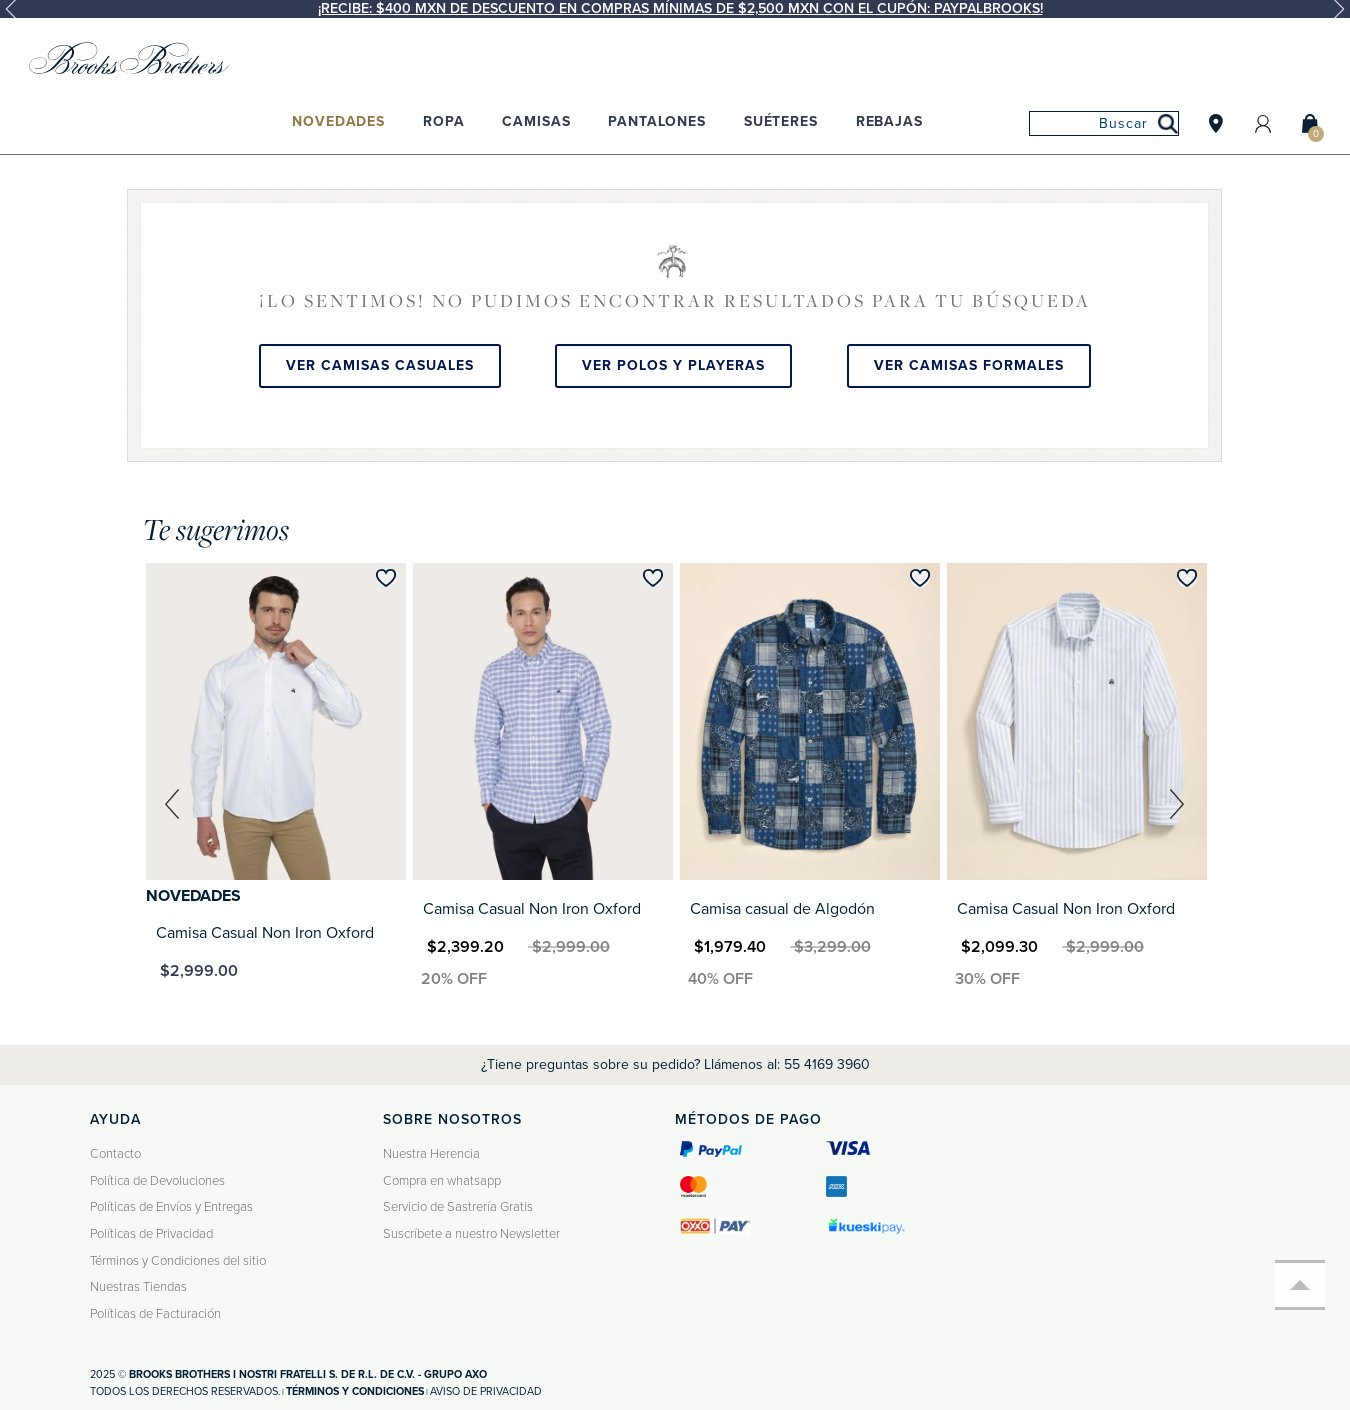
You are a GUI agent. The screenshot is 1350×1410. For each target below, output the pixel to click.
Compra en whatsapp (442, 1181)
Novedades (338, 121)
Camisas (536, 121)
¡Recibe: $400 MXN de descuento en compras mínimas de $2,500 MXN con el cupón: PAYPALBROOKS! (680, 8)
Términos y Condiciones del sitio (178, 1261)
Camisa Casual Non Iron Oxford (265, 933)
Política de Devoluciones (157, 1181)
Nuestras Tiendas (138, 1287)
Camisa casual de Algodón (782, 909)
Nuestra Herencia (431, 1154)
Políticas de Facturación (155, 1314)
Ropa (443, 121)
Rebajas (889, 121)
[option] (675, 9)
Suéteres (781, 121)
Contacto (115, 1154)
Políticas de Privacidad (151, 1234)
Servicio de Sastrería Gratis (458, 1207)
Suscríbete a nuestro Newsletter (471, 1234)
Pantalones (657, 121)
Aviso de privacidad (486, 1391)
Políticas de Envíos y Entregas (171, 1207)
